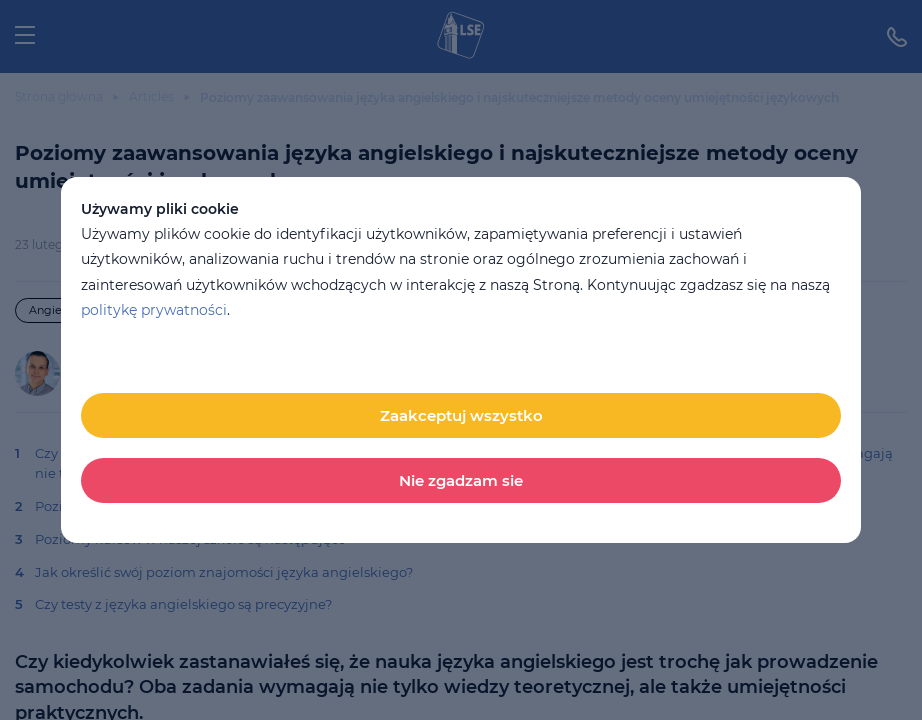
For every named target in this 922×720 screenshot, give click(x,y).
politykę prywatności (154, 310)
